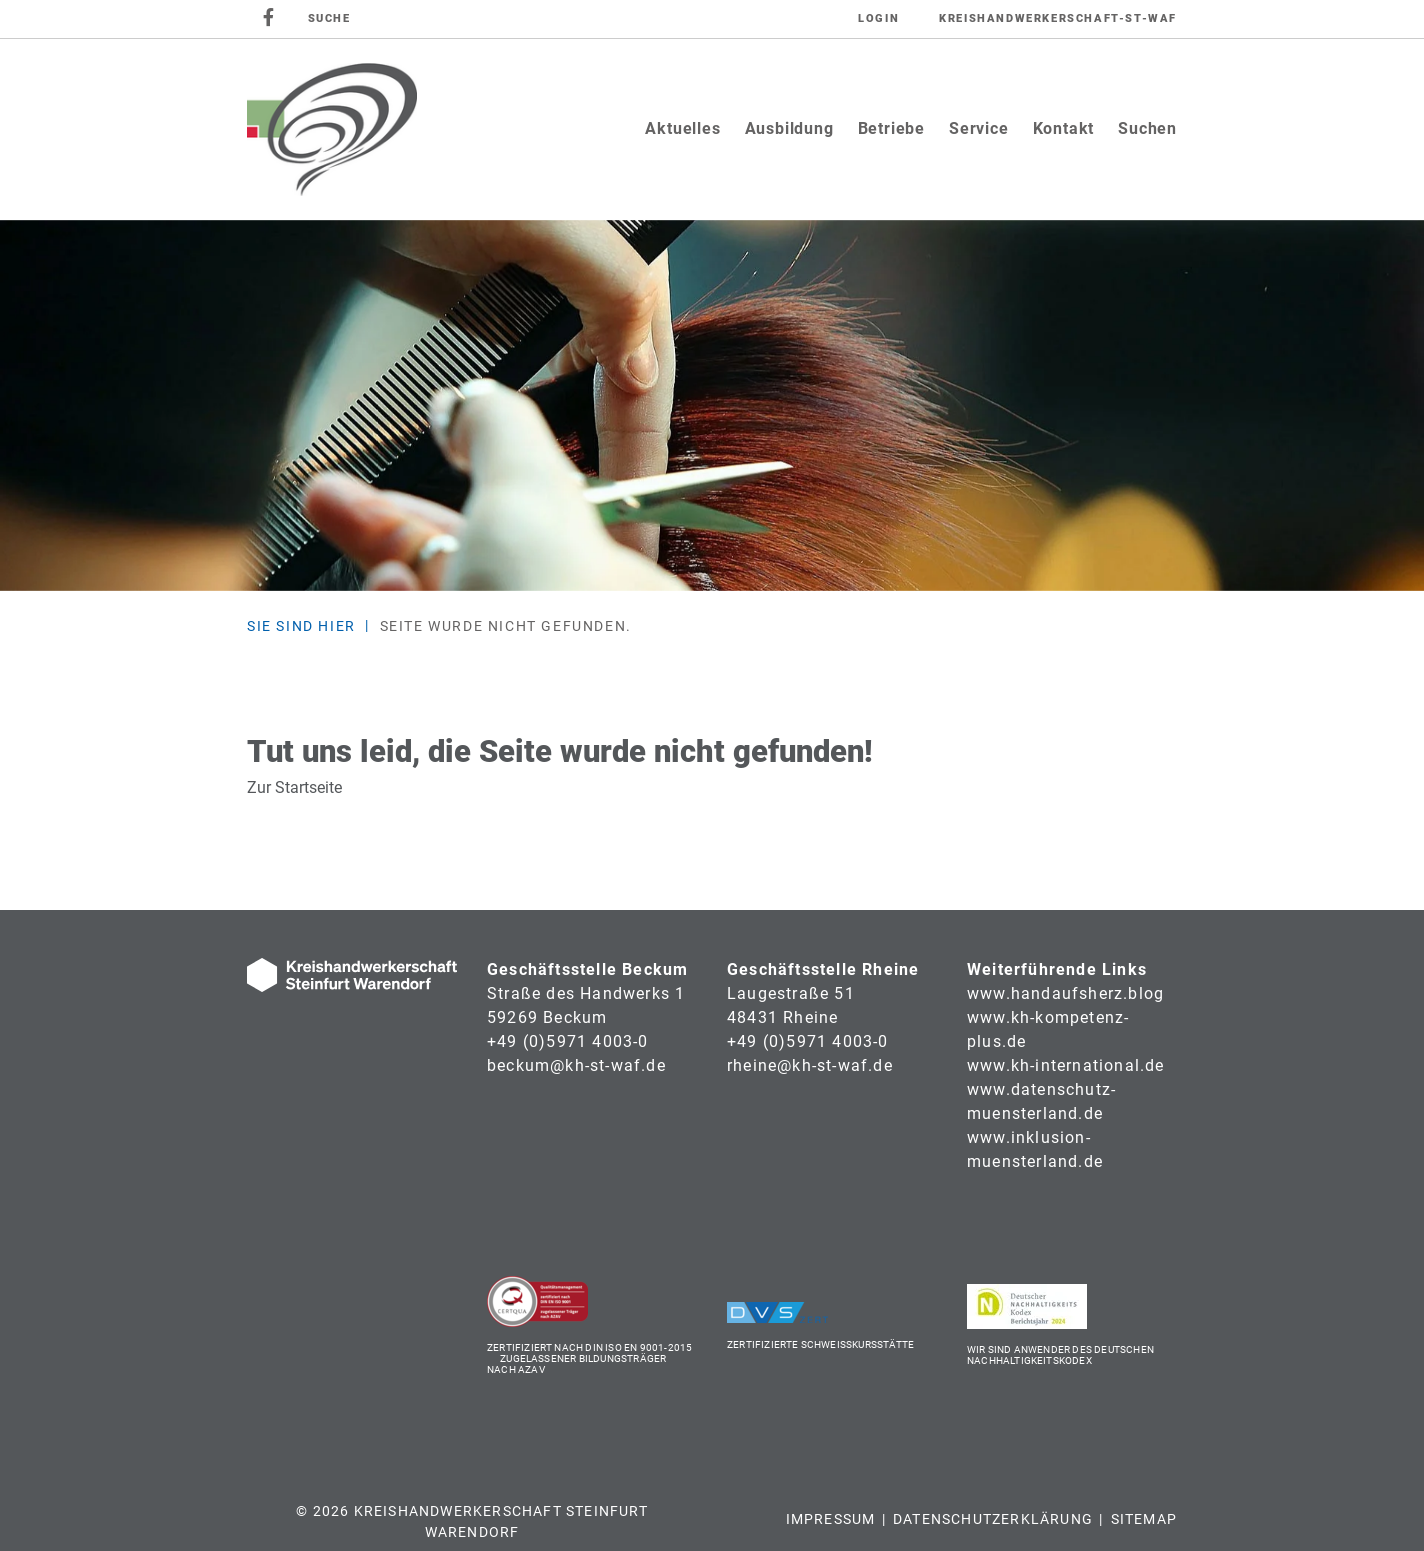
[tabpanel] (712, 405)
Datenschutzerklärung (993, 1519)
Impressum (831, 1519)
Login (878, 18)
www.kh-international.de (1066, 1065)
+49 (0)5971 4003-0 (568, 1041)
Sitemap (1144, 1519)
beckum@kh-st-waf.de (576, 1065)
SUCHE (329, 18)
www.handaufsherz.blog (1065, 993)
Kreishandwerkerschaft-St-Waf (1058, 18)
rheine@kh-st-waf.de (810, 1065)
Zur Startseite (294, 787)
